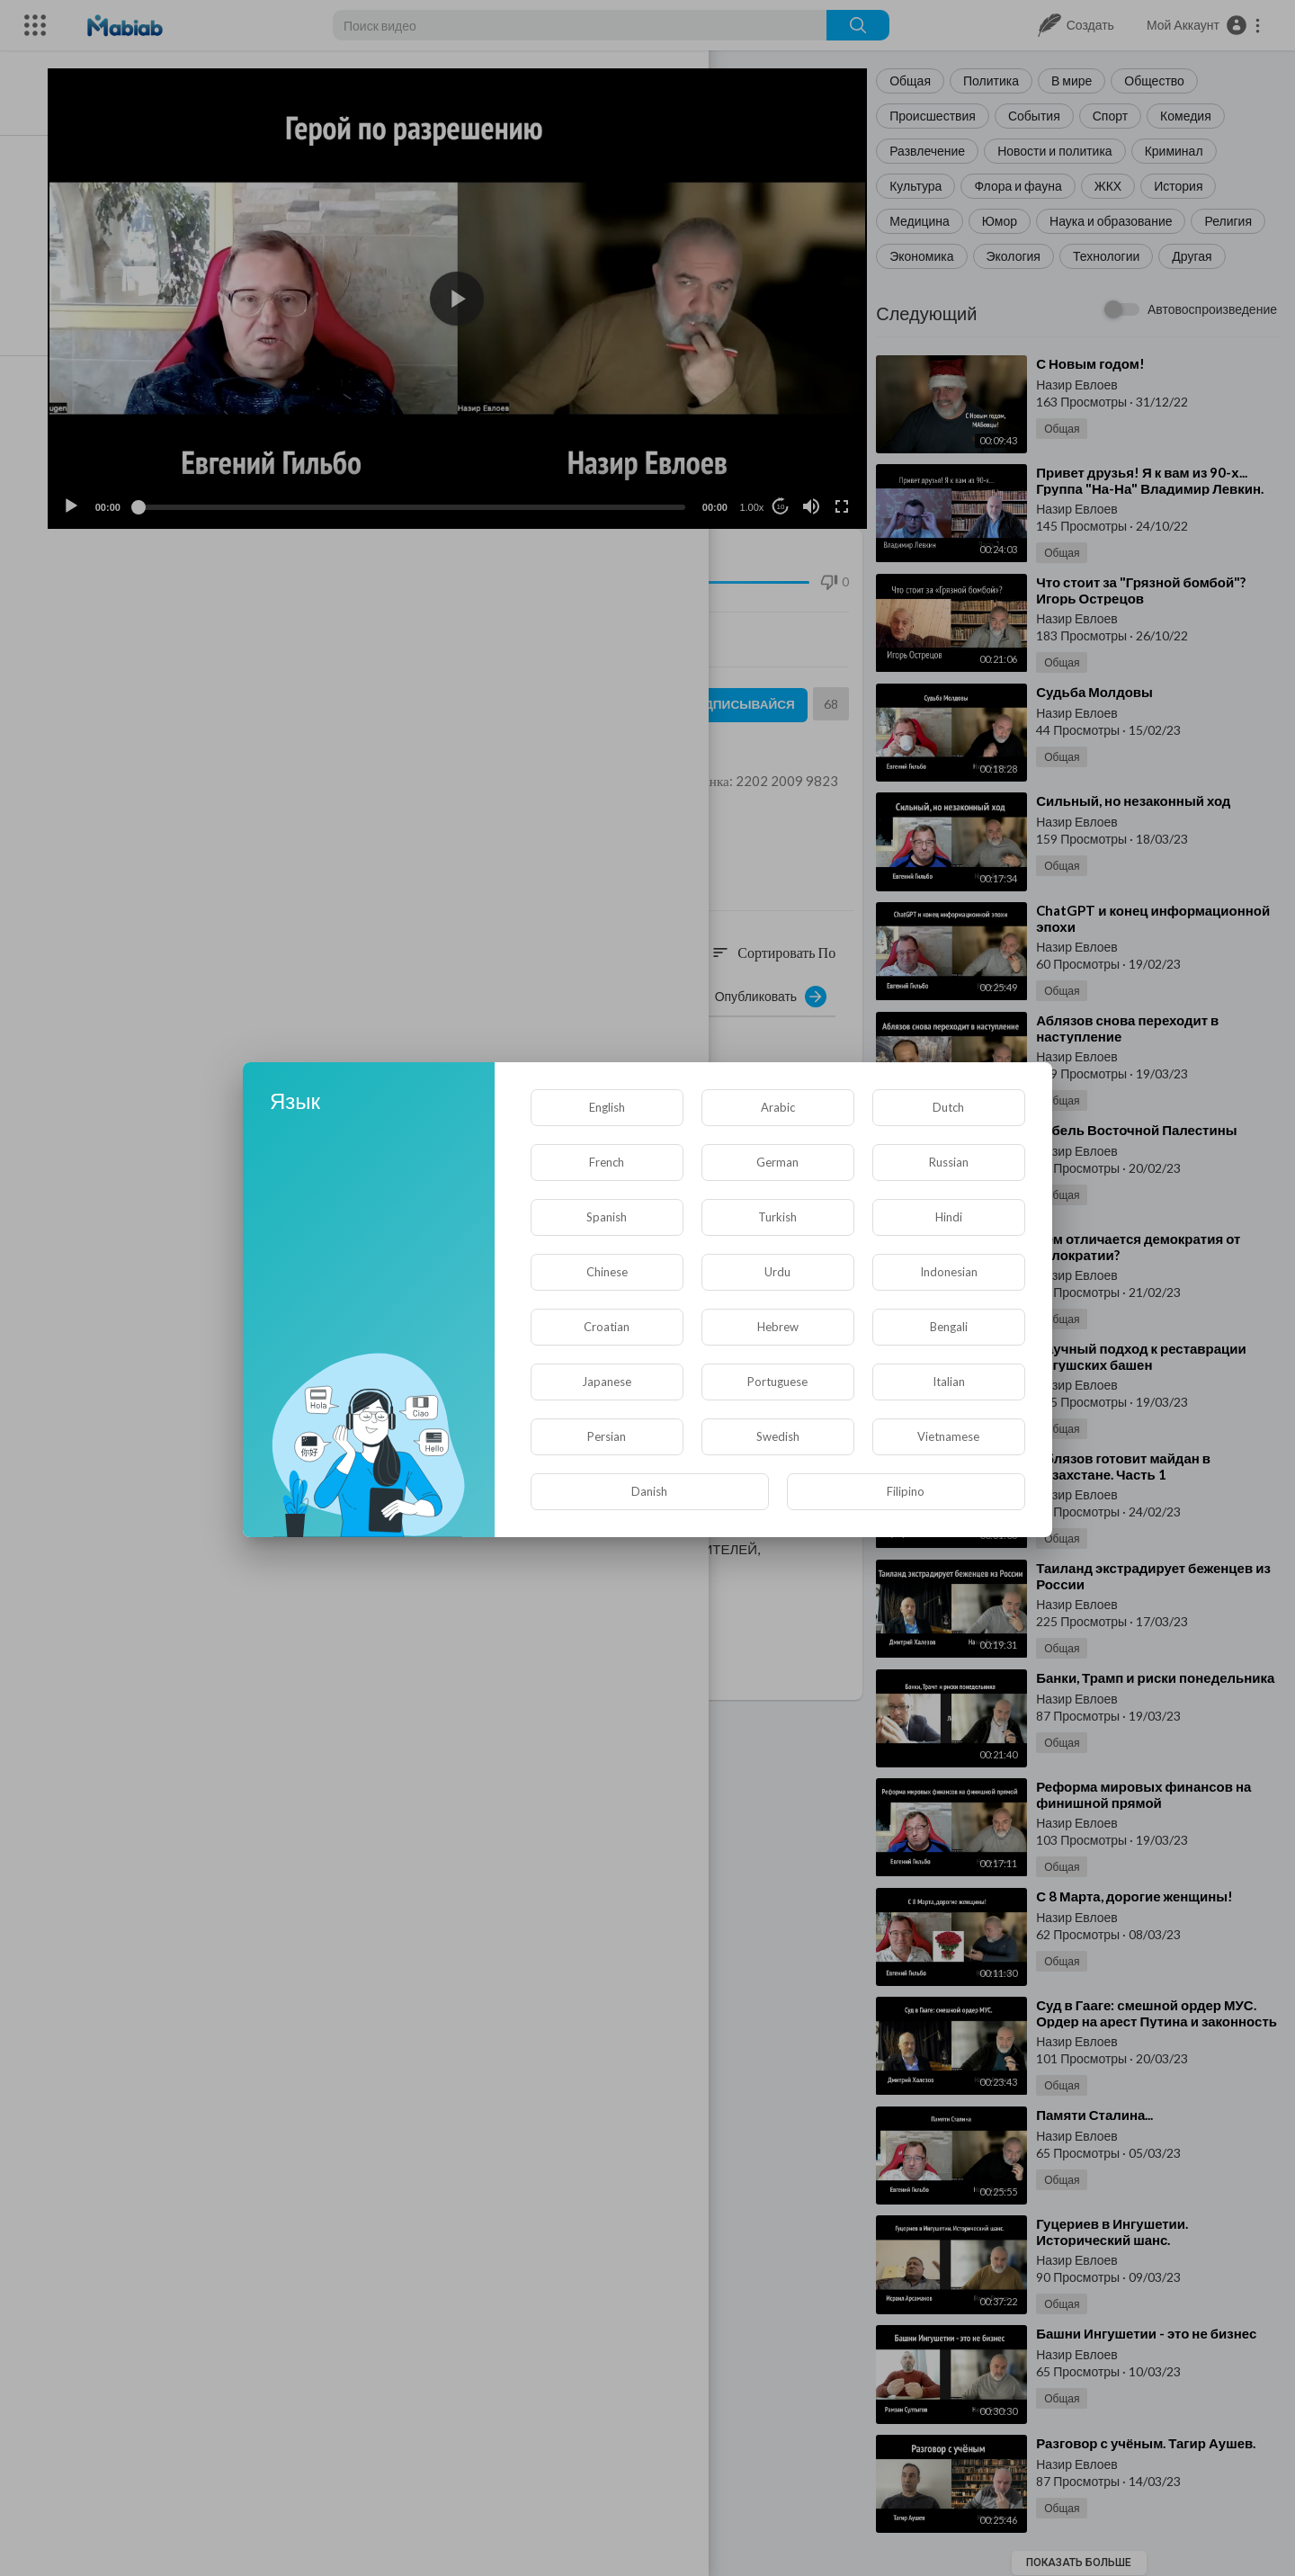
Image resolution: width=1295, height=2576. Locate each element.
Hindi (948, 1217)
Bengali (949, 1326)
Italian (949, 1381)
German (777, 1162)
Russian (949, 1162)
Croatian (607, 1326)
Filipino (905, 1491)
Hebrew (778, 1326)
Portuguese (777, 1381)
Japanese (606, 1381)
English (607, 1107)
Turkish (777, 1217)
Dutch (948, 1107)
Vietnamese (948, 1436)
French (606, 1162)
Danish (649, 1491)
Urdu (777, 1272)
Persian (606, 1436)
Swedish (777, 1436)
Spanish (606, 1217)
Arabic (778, 1107)
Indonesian (949, 1272)
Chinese (607, 1272)
